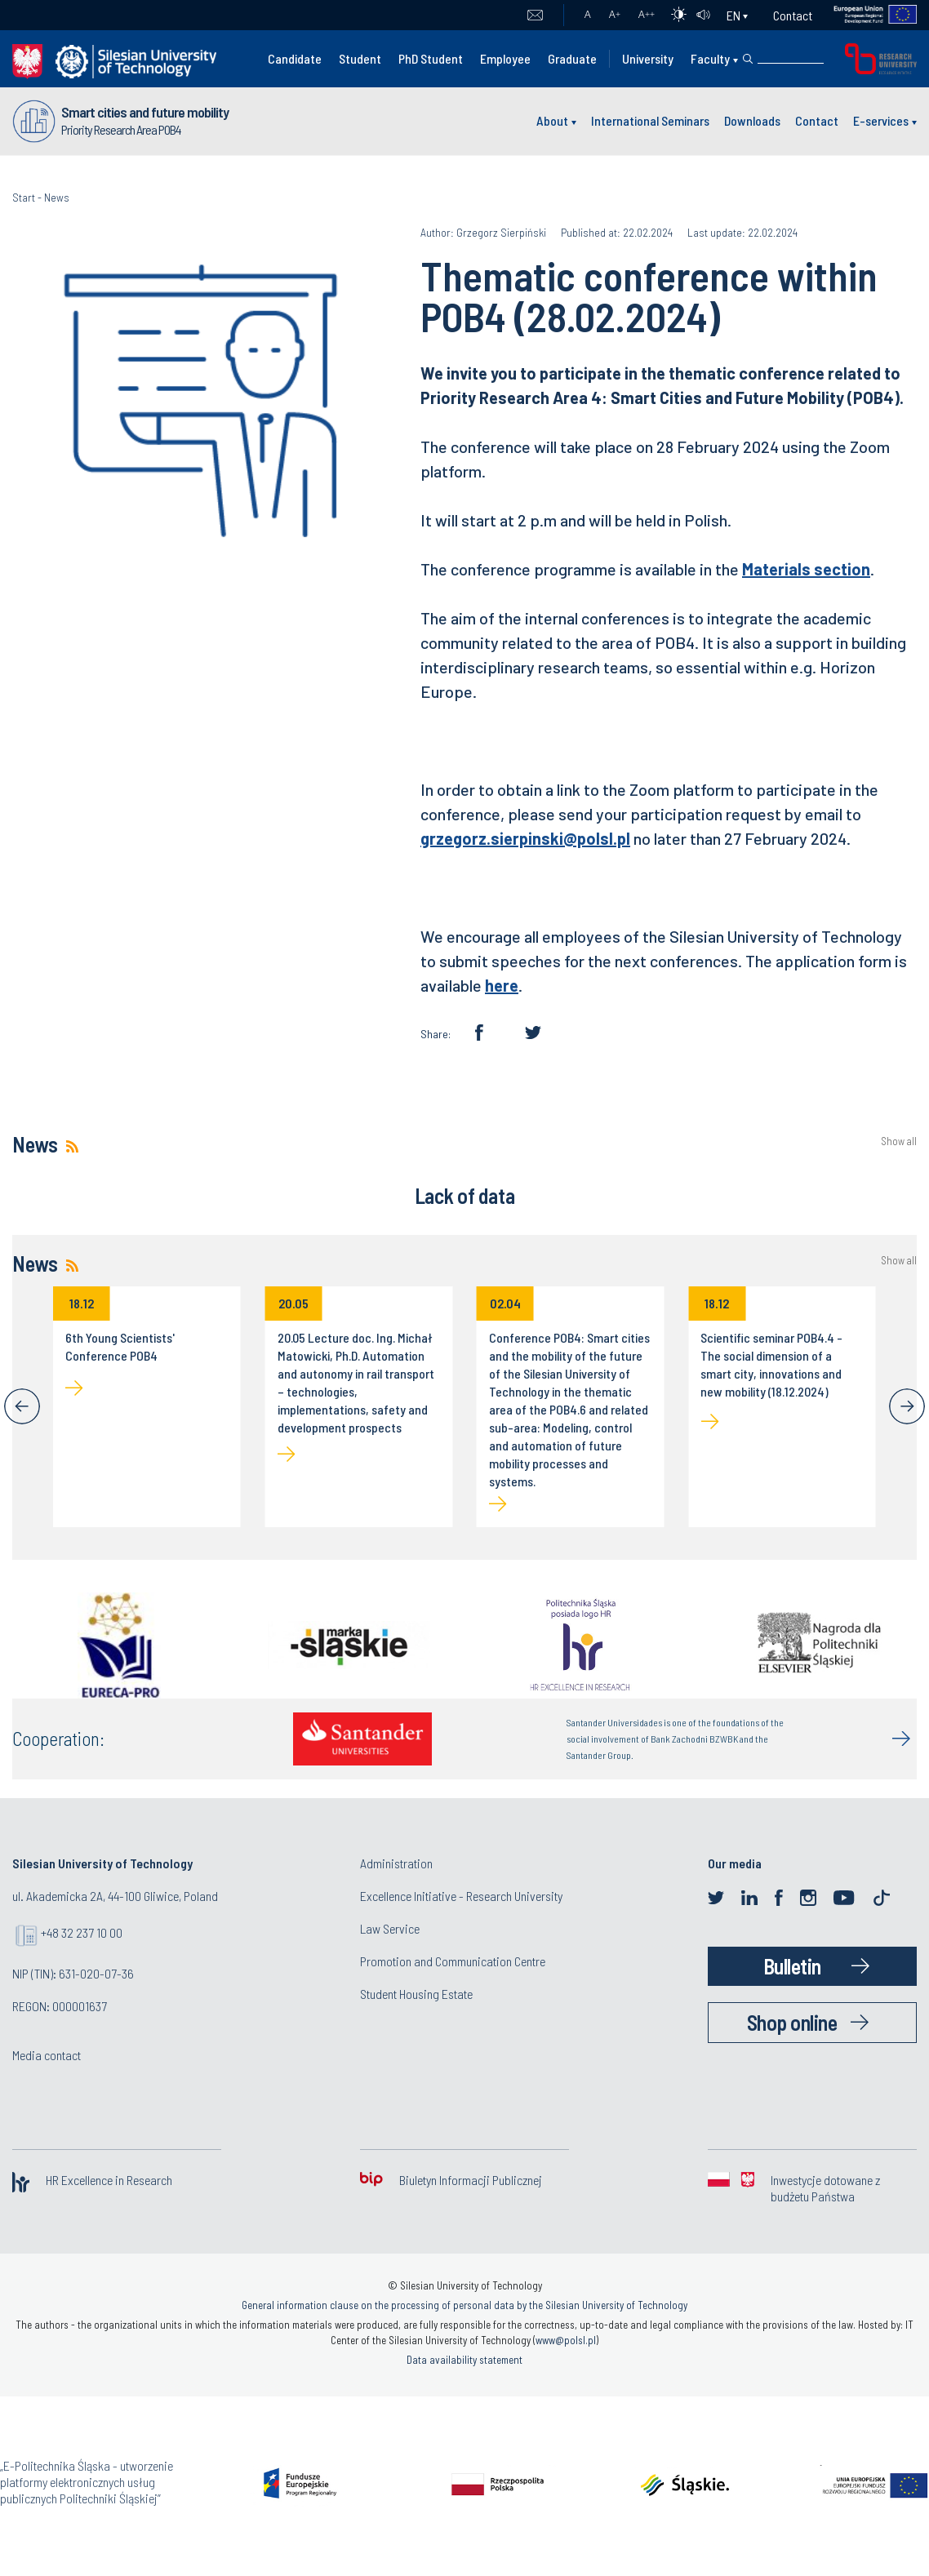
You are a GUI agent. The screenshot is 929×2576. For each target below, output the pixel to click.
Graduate (572, 58)
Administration (396, 1863)
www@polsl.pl (566, 2340)
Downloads (752, 120)
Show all (899, 1141)
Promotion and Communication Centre (452, 1961)
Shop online (792, 2022)
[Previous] (22, 1406)
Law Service (390, 1928)
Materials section (806, 569)
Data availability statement (464, 2359)
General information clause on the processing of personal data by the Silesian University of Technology (464, 2305)
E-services (881, 120)
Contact (792, 15)
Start (23, 197)
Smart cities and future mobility (145, 112)
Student (360, 58)
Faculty (710, 58)
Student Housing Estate (416, 1993)
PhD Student (430, 58)
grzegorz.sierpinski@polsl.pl (525, 838)
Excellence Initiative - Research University (461, 1895)
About (552, 120)
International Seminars (650, 120)
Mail (535, 15)
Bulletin (792, 1966)
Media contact (46, 2055)
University (647, 58)
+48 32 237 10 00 (81, 1932)
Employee (505, 58)
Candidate (295, 58)
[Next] (907, 1406)
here (501, 985)
